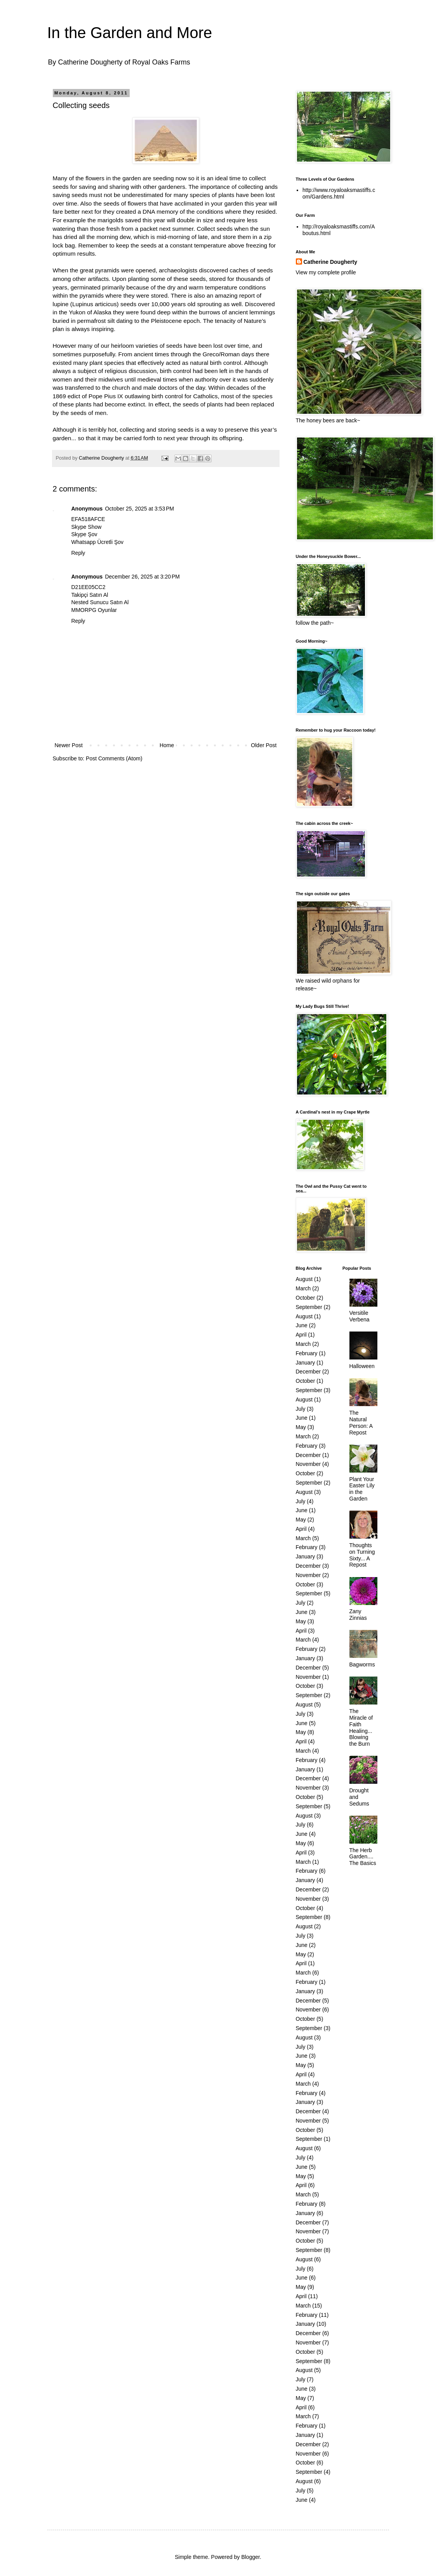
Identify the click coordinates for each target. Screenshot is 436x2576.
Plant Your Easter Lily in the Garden (362, 1489)
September (309, 1307)
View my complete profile (326, 272)
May (301, 1427)
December (308, 1371)
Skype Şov (84, 534)
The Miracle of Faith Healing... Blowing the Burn (361, 1727)
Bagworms (362, 1664)
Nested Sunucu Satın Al (100, 602)
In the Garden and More (129, 32)
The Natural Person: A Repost (361, 1422)
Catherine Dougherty (330, 262)
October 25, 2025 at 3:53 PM (139, 508)
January (305, 1362)
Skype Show (86, 527)
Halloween (362, 1366)
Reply (78, 553)
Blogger (250, 2557)
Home (167, 745)
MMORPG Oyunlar (94, 610)
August (304, 1279)
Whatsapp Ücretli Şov (97, 542)
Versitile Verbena (359, 1316)
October (305, 1298)
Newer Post (69, 745)
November (308, 1464)
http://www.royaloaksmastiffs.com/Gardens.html (338, 193)
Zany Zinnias (358, 1614)
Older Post (263, 745)
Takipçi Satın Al (89, 595)
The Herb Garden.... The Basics (362, 1857)
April (301, 1335)
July (301, 1409)
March (303, 1288)
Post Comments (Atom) (114, 758)
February (307, 1353)
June (301, 1325)
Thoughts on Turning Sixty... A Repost (362, 1555)
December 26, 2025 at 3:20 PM (142, 576)
